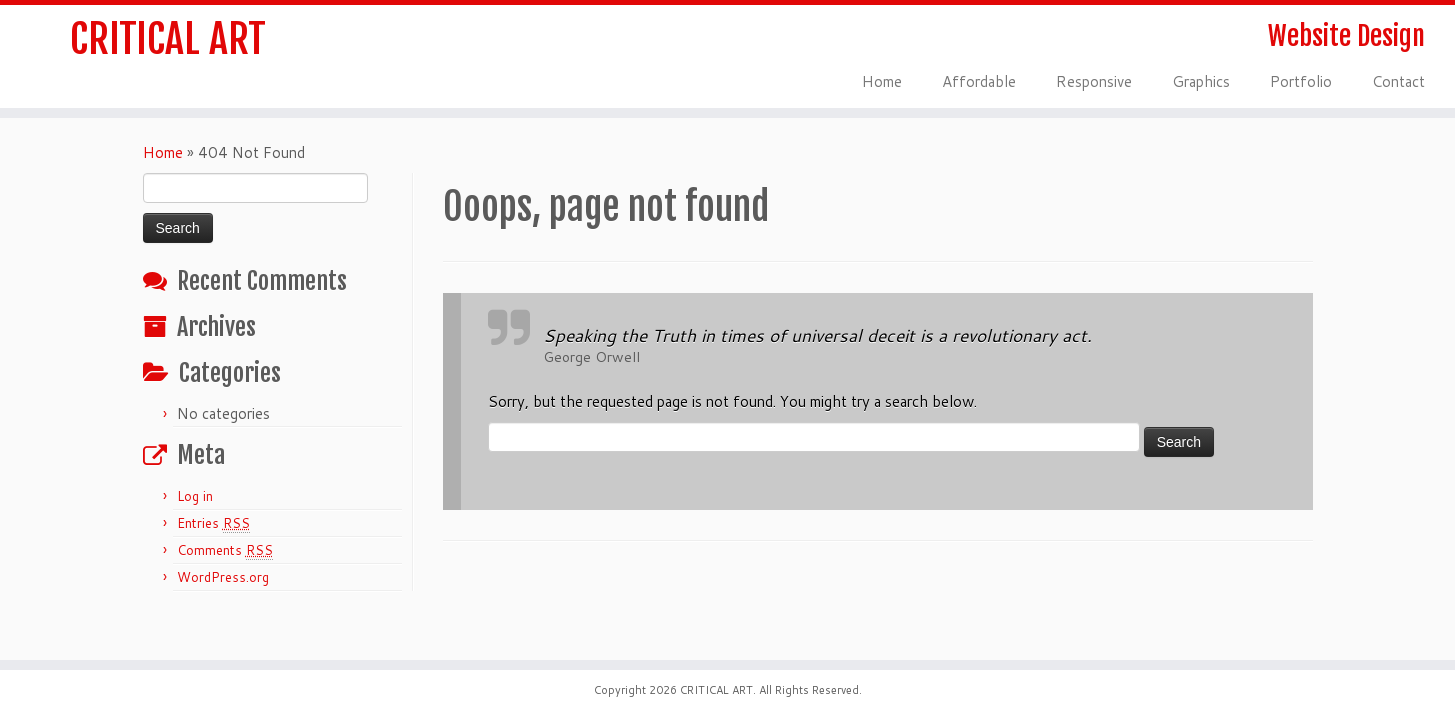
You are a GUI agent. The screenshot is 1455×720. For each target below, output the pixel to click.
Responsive (1094, 81)
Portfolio (1301, 81)
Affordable (979, 81)
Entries (213, 523)
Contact (1398, 81)
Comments (225, 550)
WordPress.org (223, 577)
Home (882, 81)
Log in (195, 496)
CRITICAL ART (168, 39)
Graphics (1201, 81)
